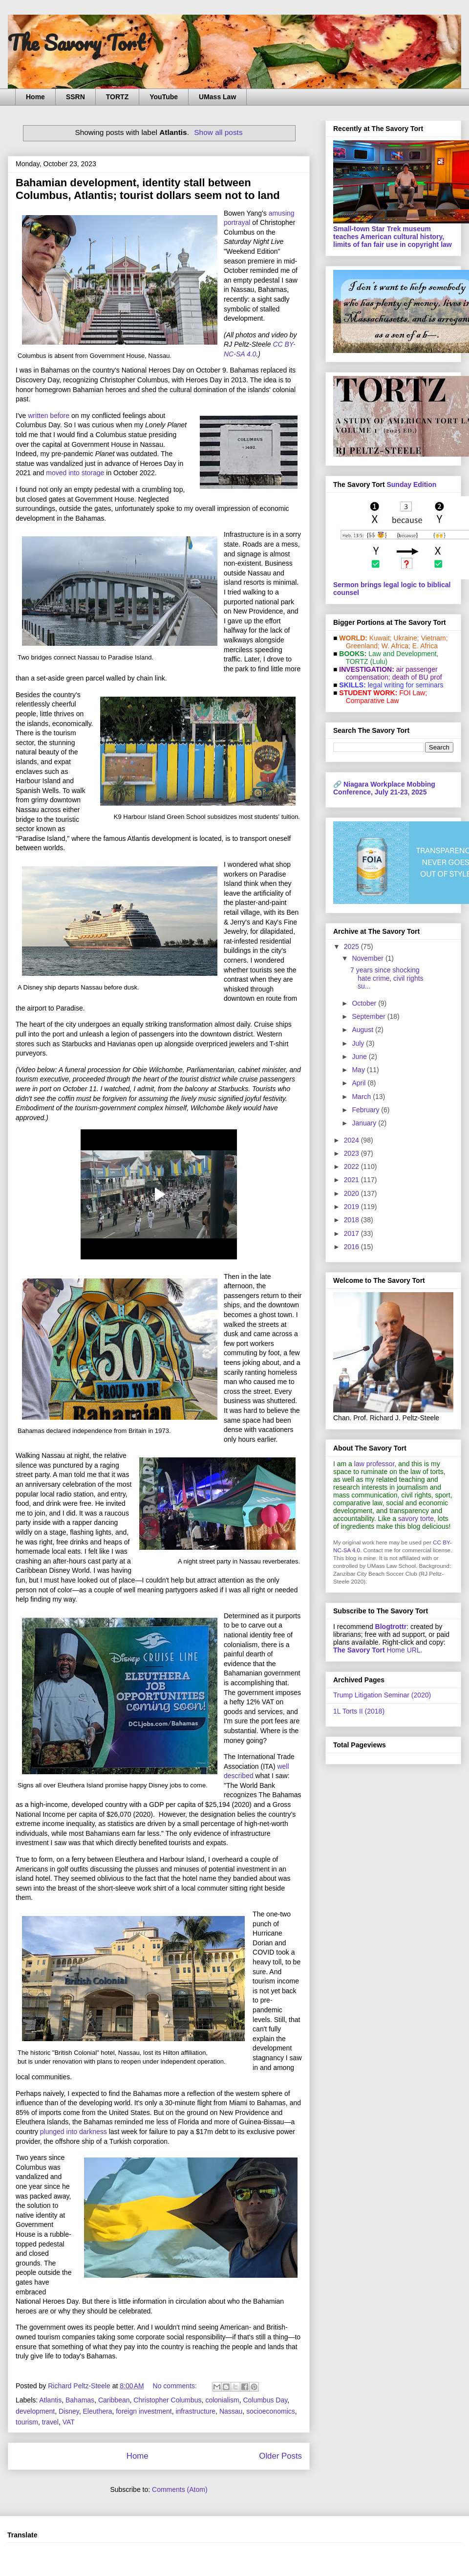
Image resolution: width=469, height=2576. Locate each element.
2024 (352, 1140)
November (368, 958)
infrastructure (195, 2411)
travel (50, 2422)
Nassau (230, 2411)
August (363, 1030)
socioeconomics (270, 2411)
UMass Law (217, 97)
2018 (352, 1220)
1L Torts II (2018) (358, 1711)
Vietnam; (434, 638)
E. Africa (425, 646)
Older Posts (280, 2456)
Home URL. (378, 1650)
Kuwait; (380, 638)
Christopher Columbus (167, 2400)
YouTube (163, 97)
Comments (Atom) (180, 2489)
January (365, 1123)
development (35, 2411)
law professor (374, 1464)
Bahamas (79, 2400)
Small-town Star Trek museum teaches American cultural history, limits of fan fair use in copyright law (392, 236)
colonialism (222, 2400)
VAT (69, 2422)
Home (35, 97)
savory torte (416, 1518)
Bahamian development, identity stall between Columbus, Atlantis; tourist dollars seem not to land (148, 188)
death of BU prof (417, 677)
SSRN (75, 97)
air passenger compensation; (389, 673)
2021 (352, 1180)
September (369, 1016)
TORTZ (117, 97)
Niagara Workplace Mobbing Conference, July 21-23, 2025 (384, 788)
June (360, 1056)
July (359, 1043)
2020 (352, 1193)
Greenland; (363, 646)
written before (48, 415)
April (359, 1083)
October (365, 1003)
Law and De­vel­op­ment (402, 654)
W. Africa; (396, 646)
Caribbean (114, 2400)
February (366, 1110)
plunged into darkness (73, 2132)
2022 (352, 1166)
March (362, 1097)
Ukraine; (406, 638)
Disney (69, 2411)
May (359, 1070)
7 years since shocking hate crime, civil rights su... (387, 978)
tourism (27, 2422)
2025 (352, 946)
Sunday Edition (411, 484)
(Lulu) (378, 661)
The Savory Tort (76, 42)
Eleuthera (97, 2411)
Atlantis (50, 2400)
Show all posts (218, 132)
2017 (352, 1233)
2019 (352, 1207)
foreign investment (143, 2411)
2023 (352, 1153)
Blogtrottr (391, 1626)
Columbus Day (265, 2400)
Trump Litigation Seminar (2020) (382, 1695)
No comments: (176, 2386)
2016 (352, 1247)
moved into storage (75, 473)
